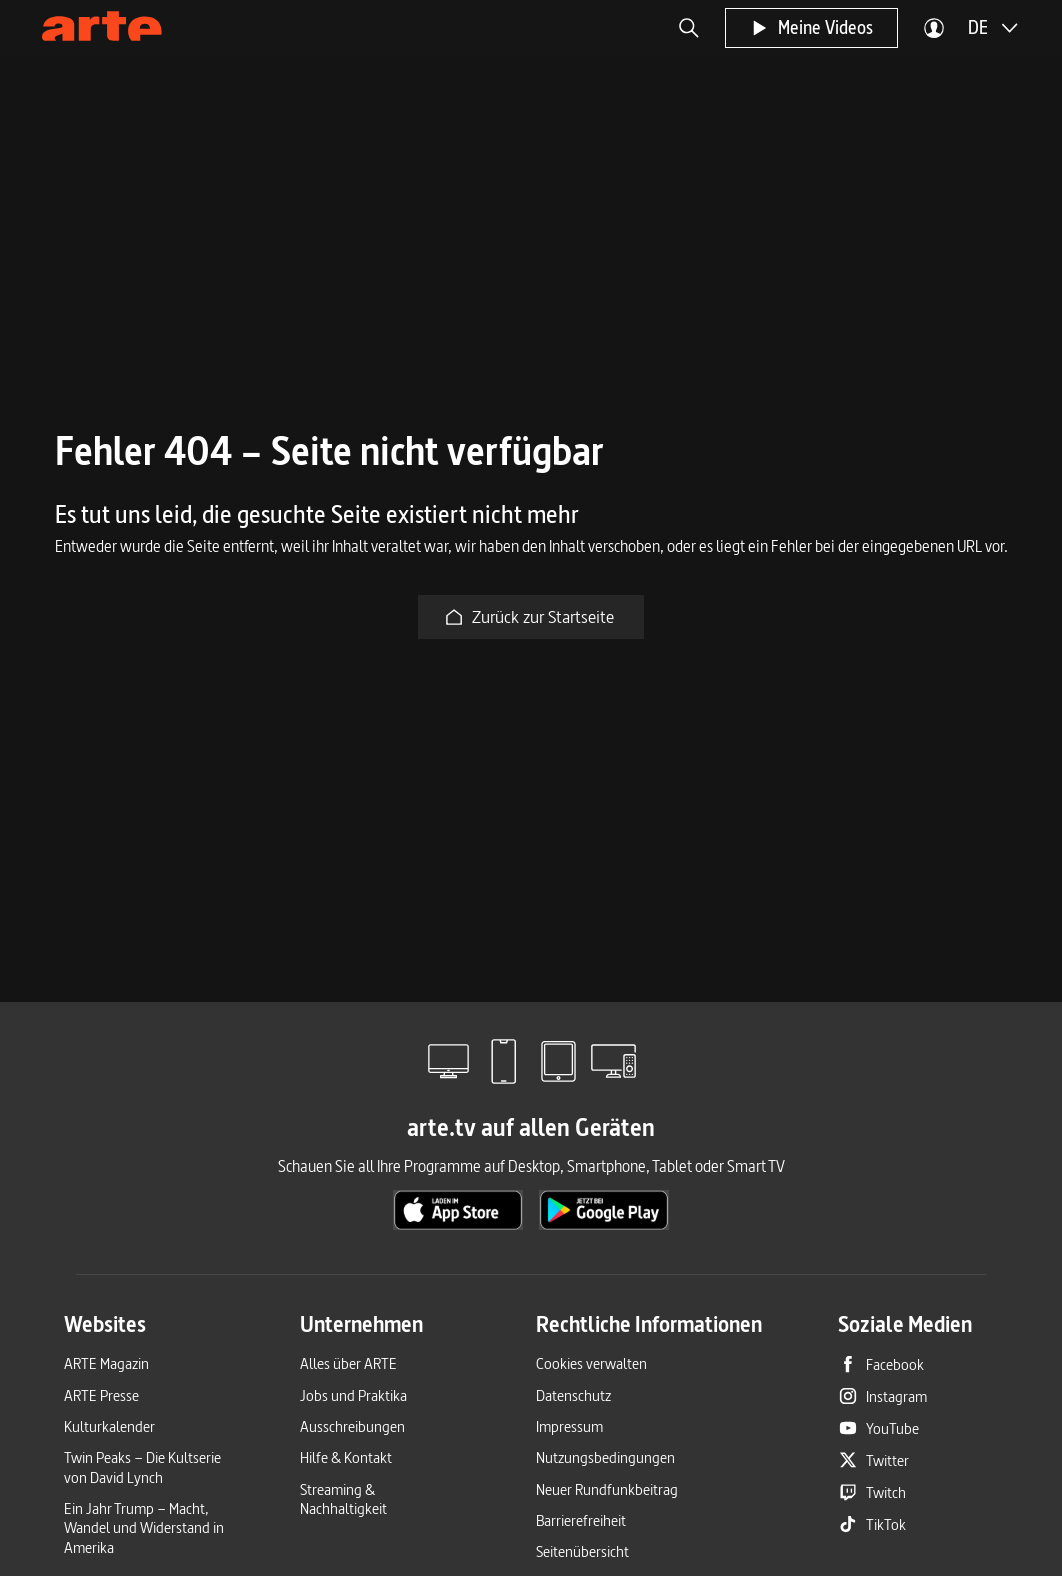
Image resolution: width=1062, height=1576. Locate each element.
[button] (689, 28)
